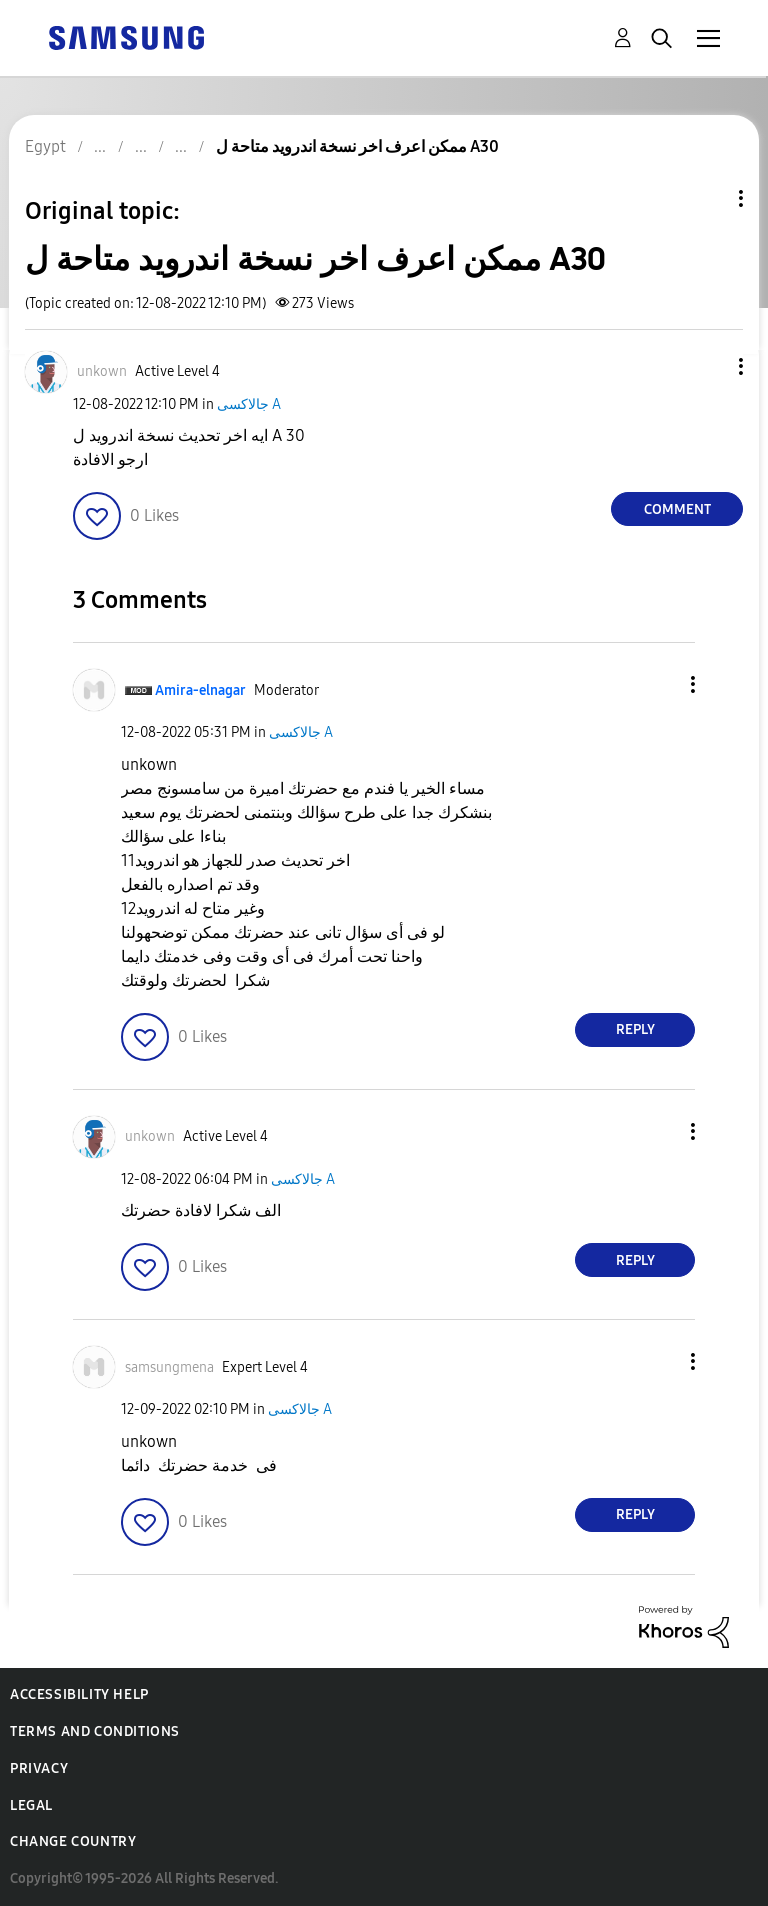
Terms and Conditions (95, 1731)
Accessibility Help (79, 1694)
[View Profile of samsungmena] (169, 1367)
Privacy (39, 1768)
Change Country (73, 1841)
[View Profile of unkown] (102, 371)
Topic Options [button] (707, 198)
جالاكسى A (249, 404)
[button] (708, 366)
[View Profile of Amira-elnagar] (200, 690)
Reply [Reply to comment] (635, 1029)
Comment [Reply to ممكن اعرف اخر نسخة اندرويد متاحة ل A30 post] (677, 509)
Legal (31, 1805)
